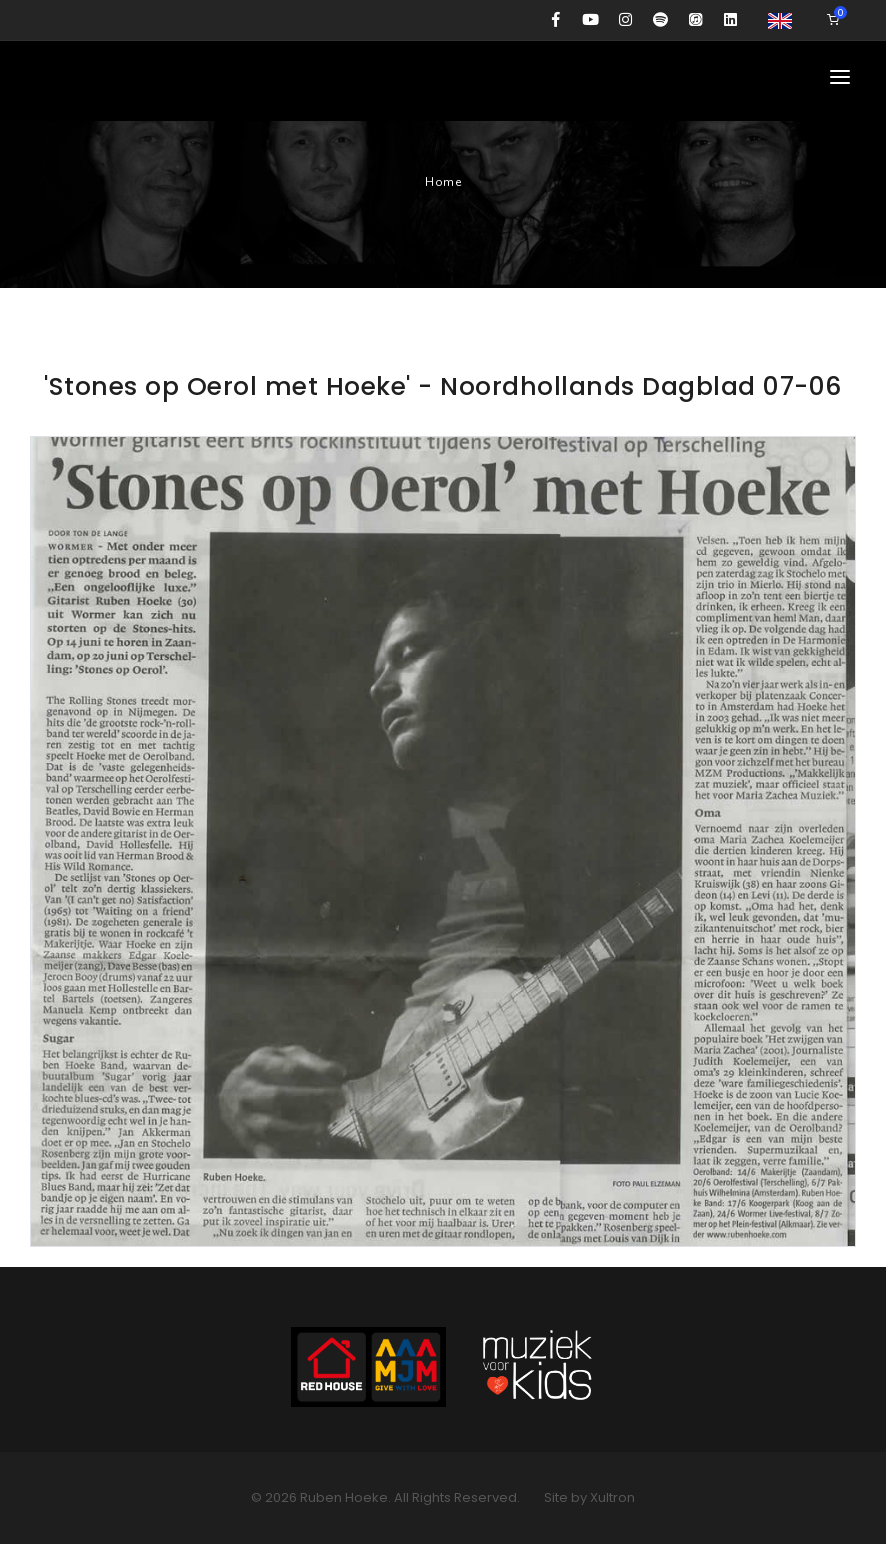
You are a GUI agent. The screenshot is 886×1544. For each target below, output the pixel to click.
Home (443, 182)
